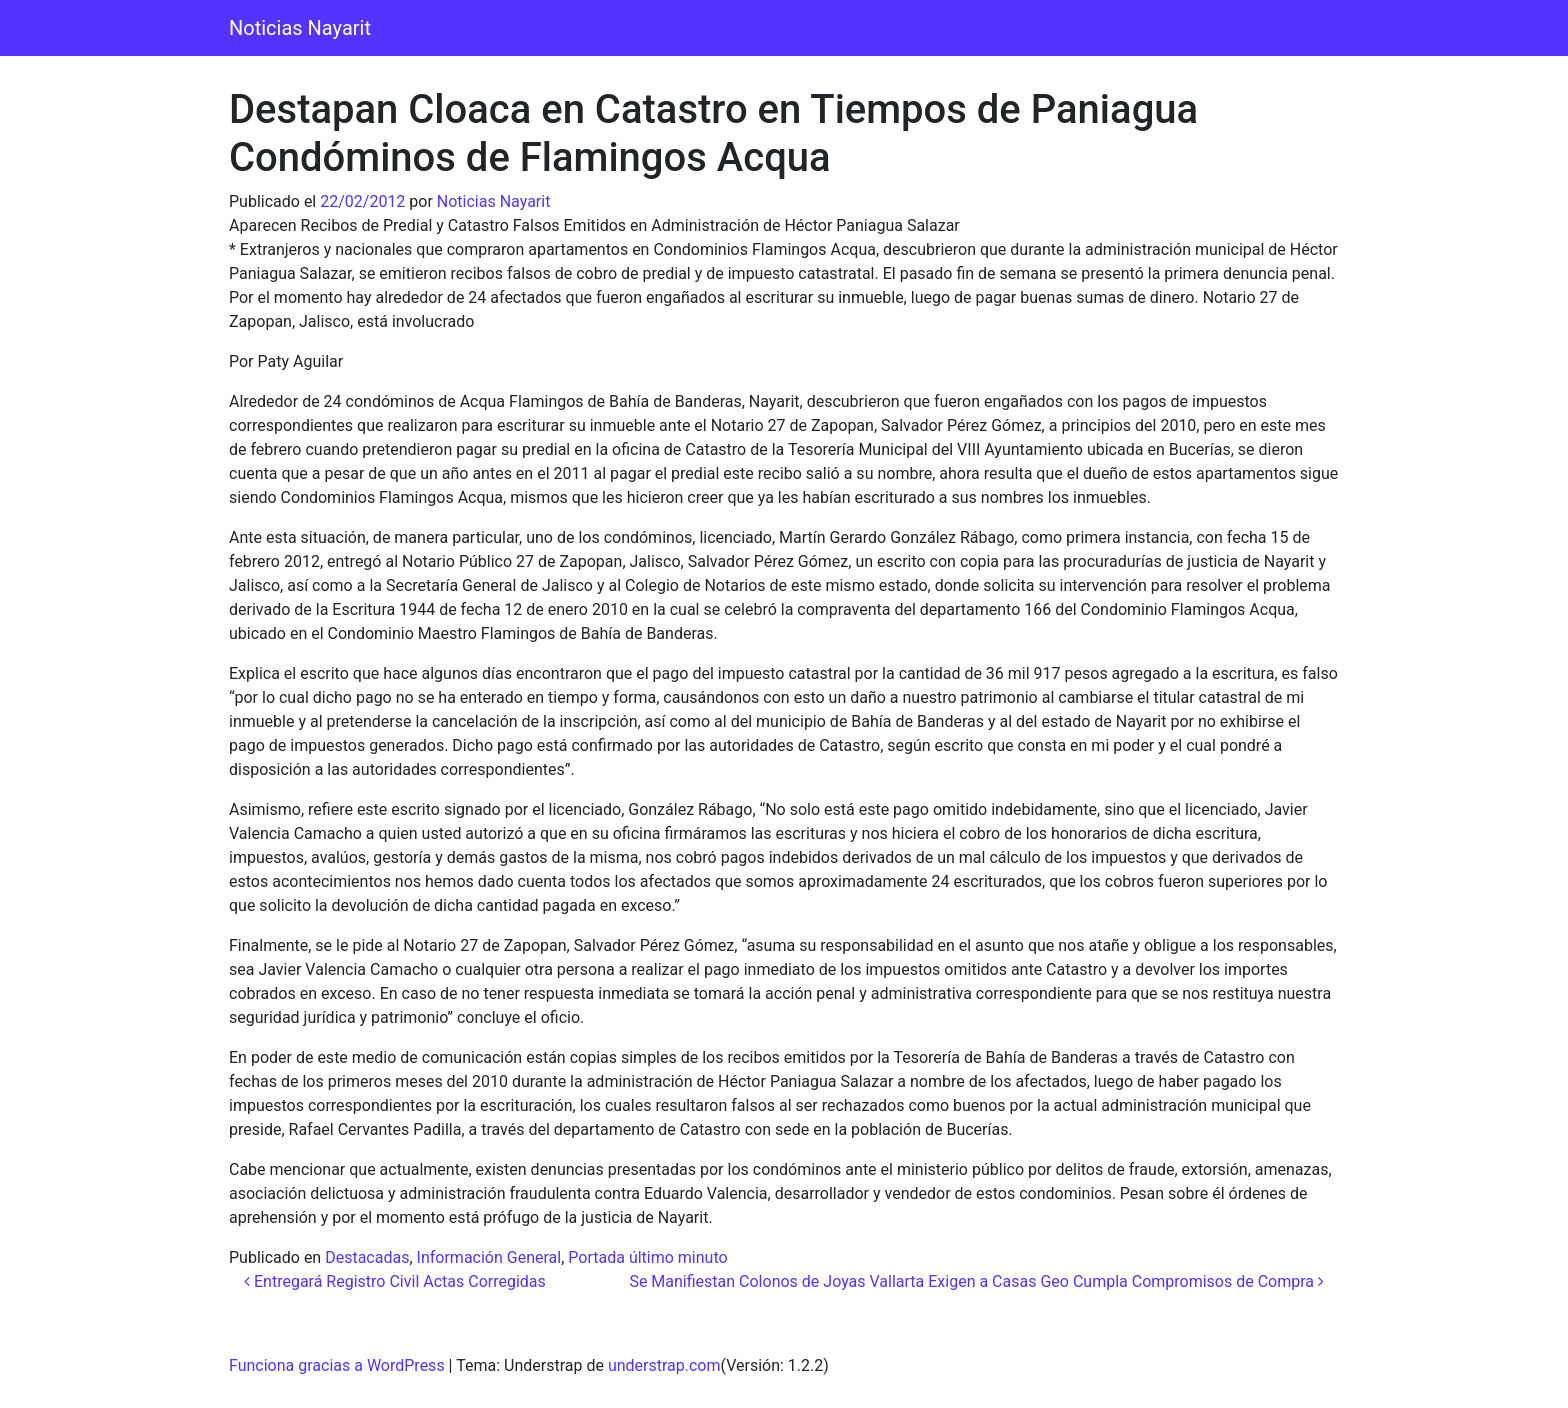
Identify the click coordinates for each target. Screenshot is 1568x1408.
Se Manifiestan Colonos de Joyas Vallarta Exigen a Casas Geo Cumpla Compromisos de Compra (976, 1281)
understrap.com (664, 1365)
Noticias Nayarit (300, 28)
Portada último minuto (647, 1257)
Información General (489, 1257)
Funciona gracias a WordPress (337, 1365)
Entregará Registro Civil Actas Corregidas (395, 1281)
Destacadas (367, 1257)
